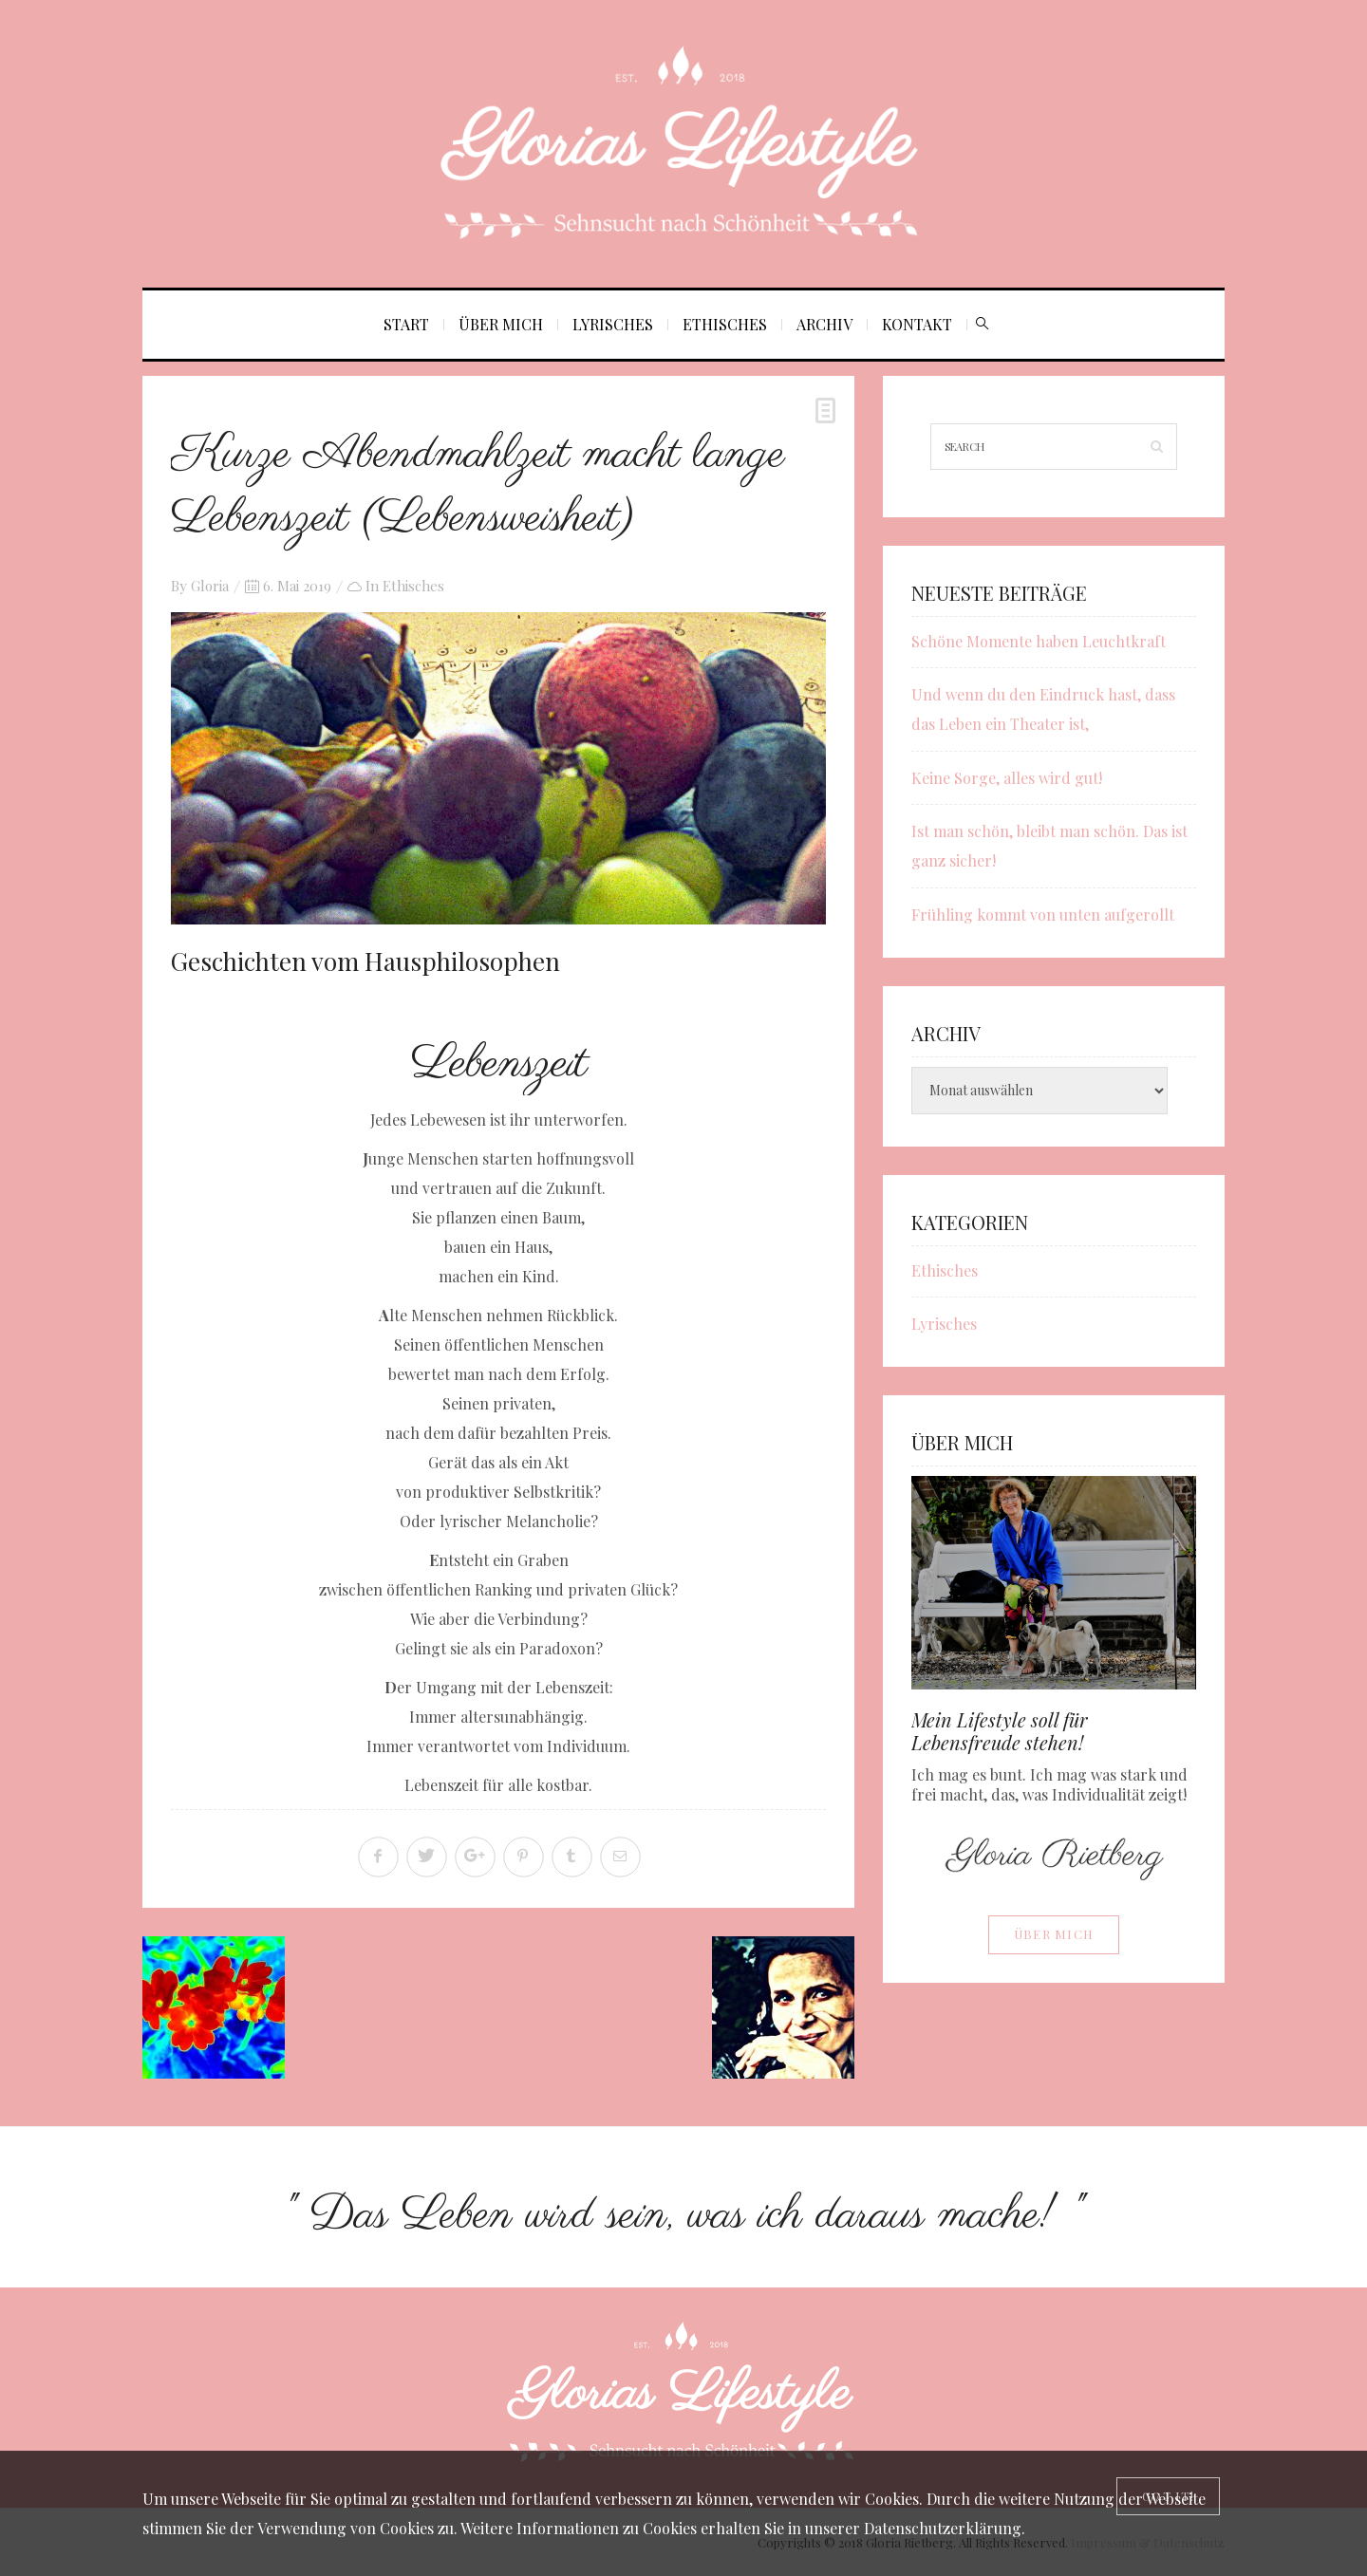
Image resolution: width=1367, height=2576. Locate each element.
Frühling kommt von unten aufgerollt (1042, 914)
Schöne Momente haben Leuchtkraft (1038, 641)
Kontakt (917, 324)
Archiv (824, 324)
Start (406, 324)
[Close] (1168, 2496)
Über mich (501, 324)
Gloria (210, 585)
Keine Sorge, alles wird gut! (1006, 778)
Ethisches (725, 324)
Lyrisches (612, 324)
